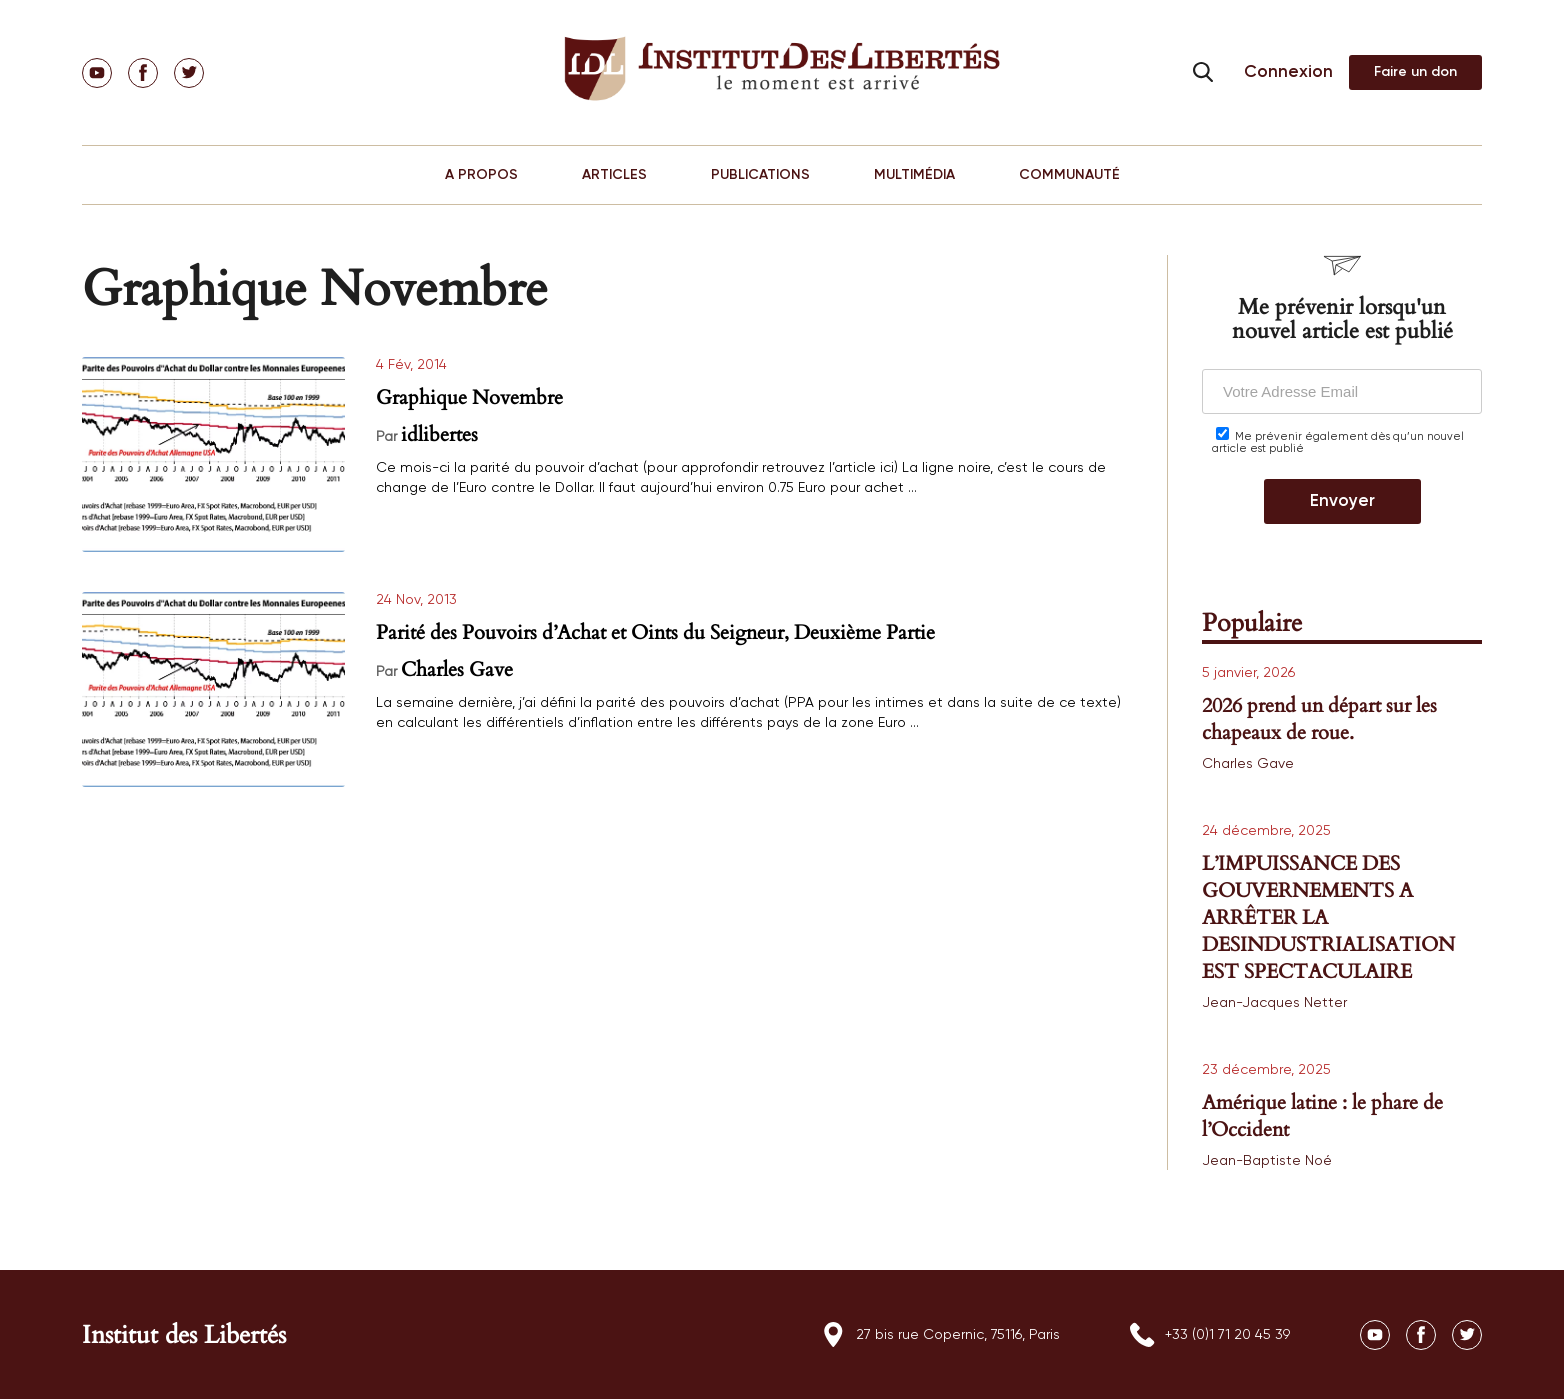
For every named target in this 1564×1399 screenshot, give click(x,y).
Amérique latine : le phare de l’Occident (1322, 1116)
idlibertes (439, 434)
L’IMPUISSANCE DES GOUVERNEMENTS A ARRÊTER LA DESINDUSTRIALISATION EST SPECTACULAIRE (1328, 917)
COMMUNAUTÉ (1069, 175)
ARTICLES (614, 175)
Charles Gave (457, 669)
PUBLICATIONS (760, 175)
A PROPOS (481, 175)
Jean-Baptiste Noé (1267, 1161)
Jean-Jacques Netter (1274, 1003)
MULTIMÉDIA (914, 175)
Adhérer (1415, 72)
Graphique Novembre (469, 397)
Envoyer (1342, 501)
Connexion (1288, 72)
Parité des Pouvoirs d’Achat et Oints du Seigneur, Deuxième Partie (655, 632)
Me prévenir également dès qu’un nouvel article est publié (1338, 440)
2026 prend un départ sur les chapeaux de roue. (1319, 719)
